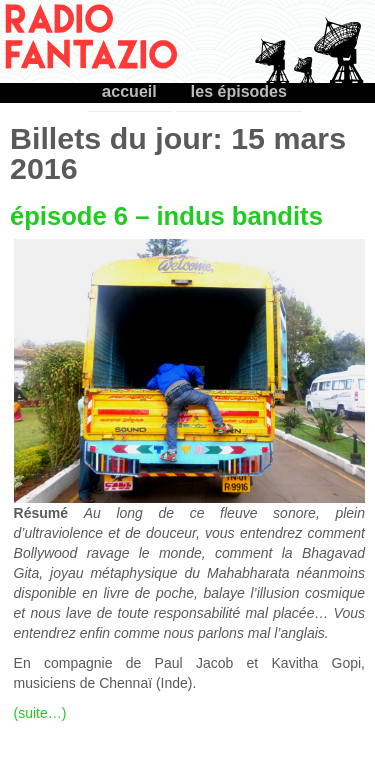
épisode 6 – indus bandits (166, 216)
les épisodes (239, 91)
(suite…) (40, 713)
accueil (129, 91)
